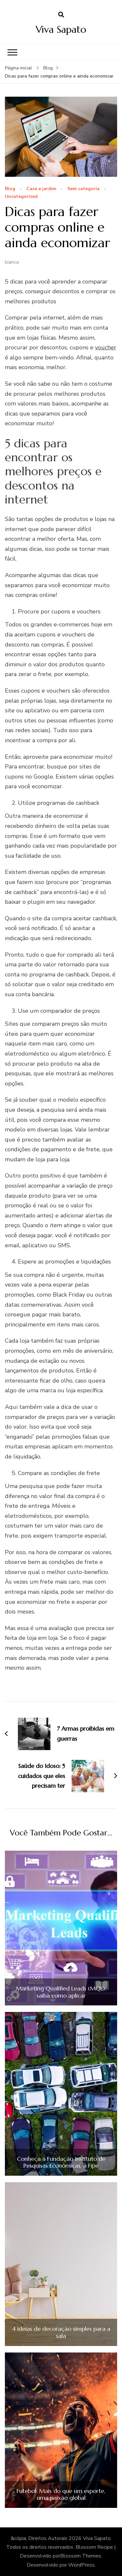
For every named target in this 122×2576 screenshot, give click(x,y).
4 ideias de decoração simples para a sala (61, 2332)
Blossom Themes (80, 2555)
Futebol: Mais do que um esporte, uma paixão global (61, 2494)
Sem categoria (83, 189)
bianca (12, 262)
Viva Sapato (61, 29)
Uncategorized (21, 196)
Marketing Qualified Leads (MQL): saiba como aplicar (61, 1992)
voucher (105, 347)
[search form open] (61, 15)
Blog (10, 189)
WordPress (81, 2565)
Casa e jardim (41, 189)
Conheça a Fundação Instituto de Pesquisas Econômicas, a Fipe (61, 2162)
